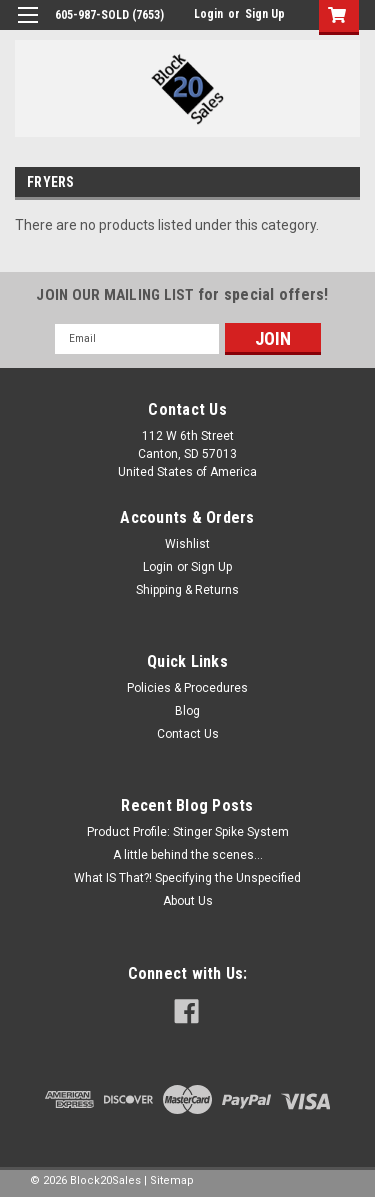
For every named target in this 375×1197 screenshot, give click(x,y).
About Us (188, 901)
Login (208, 14)
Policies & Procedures (187, 688)
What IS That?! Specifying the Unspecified (187, 878)
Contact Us (188, 734)
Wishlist (187, 544)
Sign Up (265, 14)
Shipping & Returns (187, 590)
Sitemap (172, 1180)
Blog (187, 711)
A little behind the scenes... (188, 855)
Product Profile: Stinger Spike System (188, 832)
